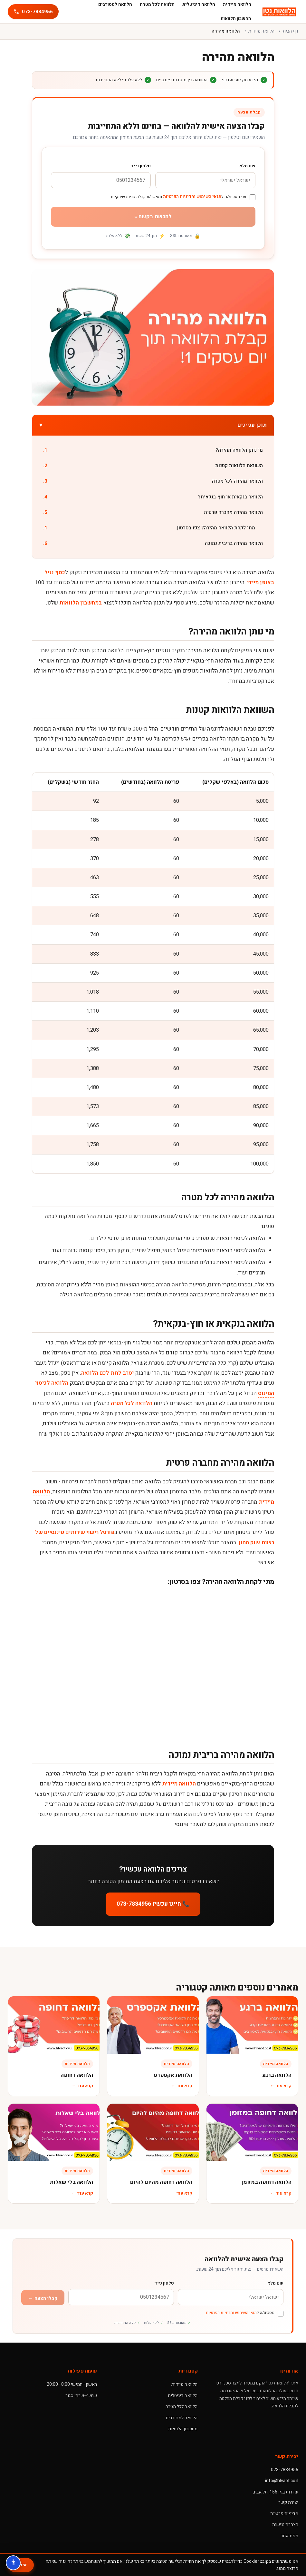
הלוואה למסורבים (181, 2417)
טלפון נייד (141, 165)
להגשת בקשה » (153, 216)
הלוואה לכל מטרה (131, 1403)
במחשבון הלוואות (80, 603)
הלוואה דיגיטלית (182, 2395)
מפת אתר (289, 2535)
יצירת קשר (288, 2502)
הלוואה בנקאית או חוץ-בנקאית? (230, 496)
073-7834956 (284, 2469)
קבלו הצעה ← (42, 2298)
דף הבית (290, 31)
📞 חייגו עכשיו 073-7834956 (153, 1904)
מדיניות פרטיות (284, 2513)
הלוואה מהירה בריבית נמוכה (234, 543)
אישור (21, 2564)
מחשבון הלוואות (236, 18)
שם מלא (247, 165)
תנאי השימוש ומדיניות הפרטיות (192, 196)
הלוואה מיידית (261, 31)
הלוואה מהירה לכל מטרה (237, 481)
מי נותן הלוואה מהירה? (239, 450)
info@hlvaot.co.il (281, 2480)
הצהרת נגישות (285, 2524)
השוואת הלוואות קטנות (239, 465)
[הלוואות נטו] (279, 11)
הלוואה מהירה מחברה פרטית (233, 512)
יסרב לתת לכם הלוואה (107, 1373)
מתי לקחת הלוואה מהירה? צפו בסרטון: (215, 527)
